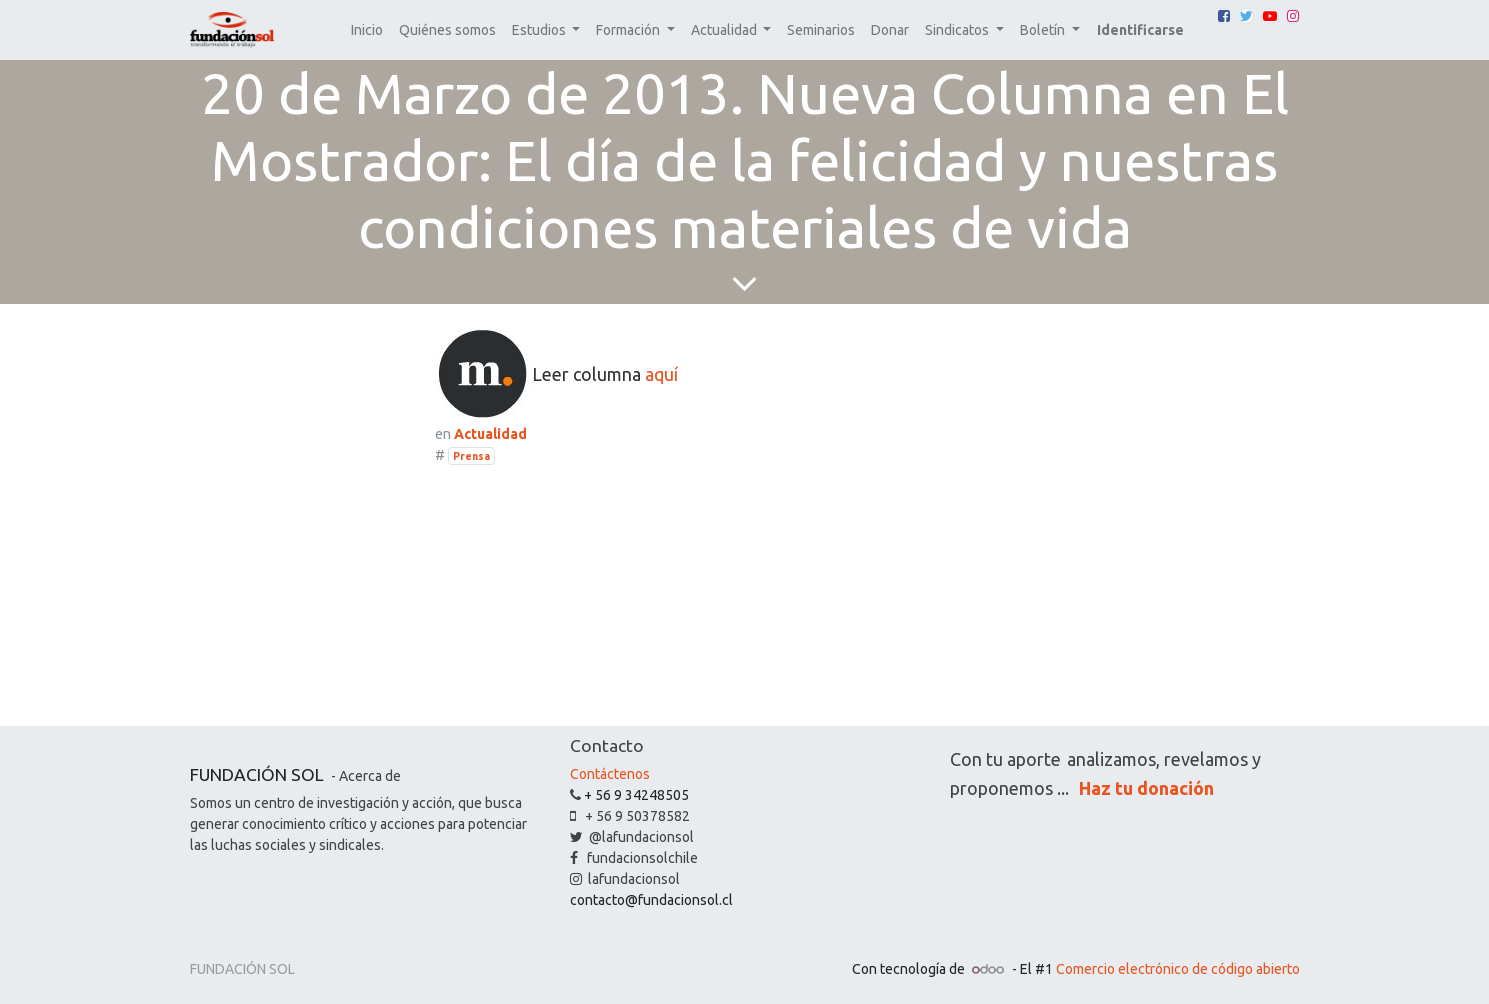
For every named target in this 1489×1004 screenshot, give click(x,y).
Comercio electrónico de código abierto (1178, 969)
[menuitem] (367, 30)
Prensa (471, 456)
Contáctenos (610, 774)
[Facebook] (1224, 16)
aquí (661, 373)
